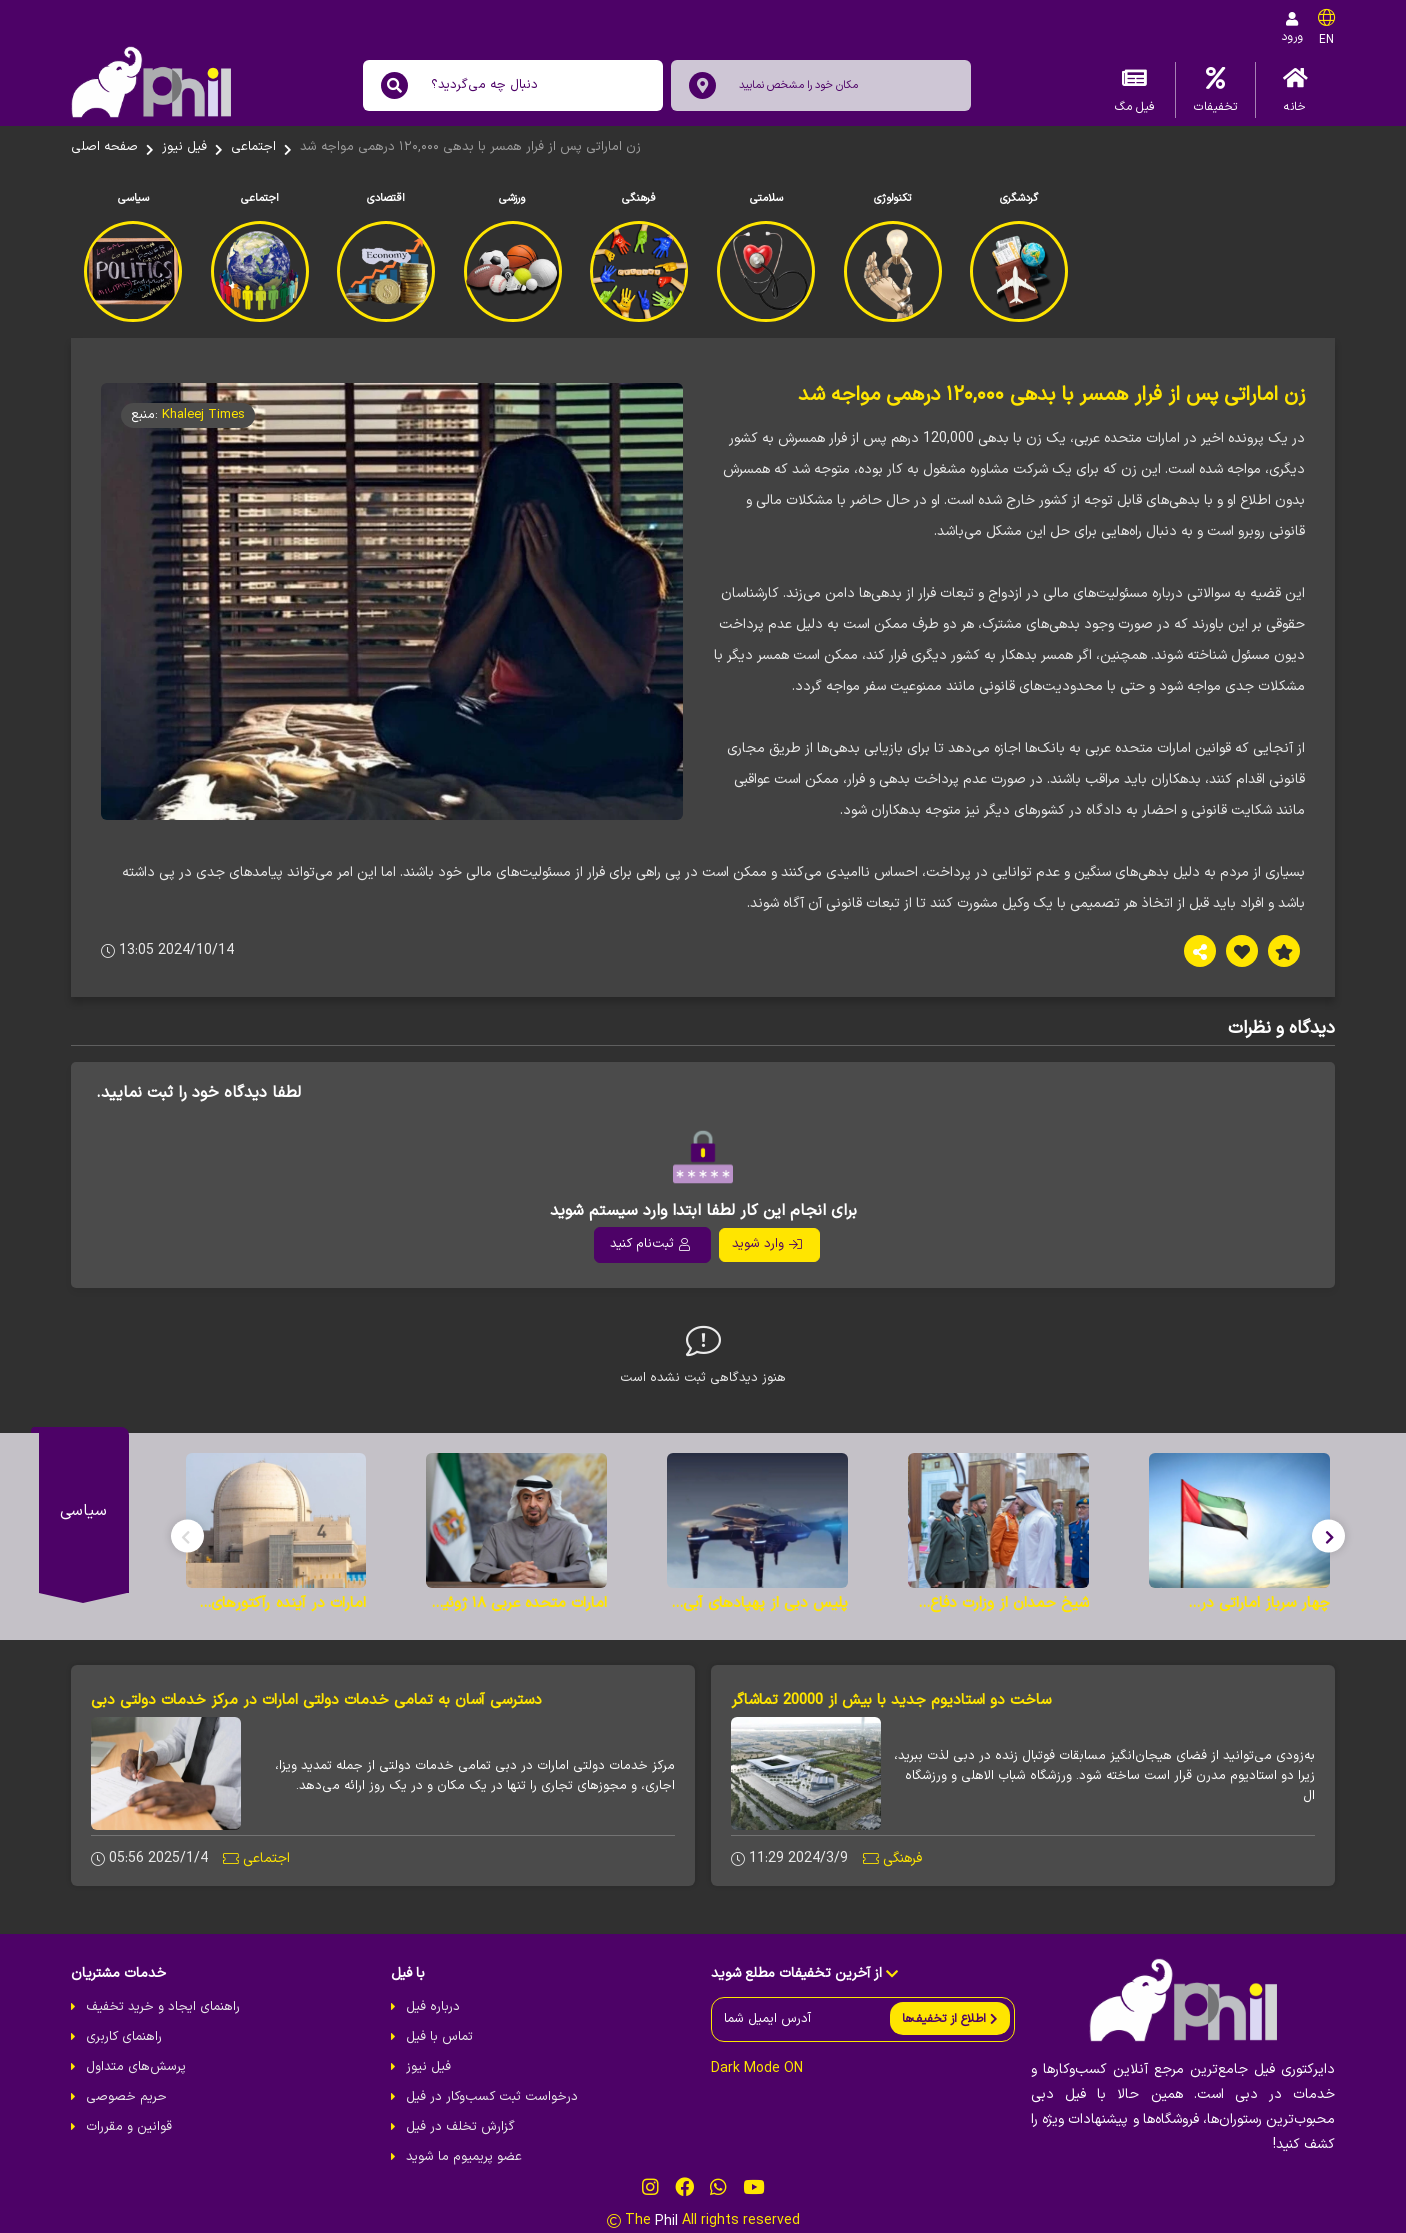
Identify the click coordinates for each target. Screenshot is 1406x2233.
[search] (394, 85)
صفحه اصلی (104, 147)
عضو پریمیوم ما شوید (464, 2157)
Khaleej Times (203, 415)
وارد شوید (767, 1244)
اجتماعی (253, 147)
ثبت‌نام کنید (650, 1244)
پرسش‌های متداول (136, 2067)
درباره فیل (433, 2007)
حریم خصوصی (126, 2097)
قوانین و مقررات (129, 2127)
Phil (666, 2220)
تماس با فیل (439, 2037)
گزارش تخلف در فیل (460, 2127)
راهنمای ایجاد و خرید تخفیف (163, 2007)
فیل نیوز (184, 147)
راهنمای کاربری (124, 2037)
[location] (702, 85)
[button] (1328, 1536)
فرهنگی (902, 1858)
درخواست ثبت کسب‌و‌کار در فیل (492, 2097)
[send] (950, 2018)
